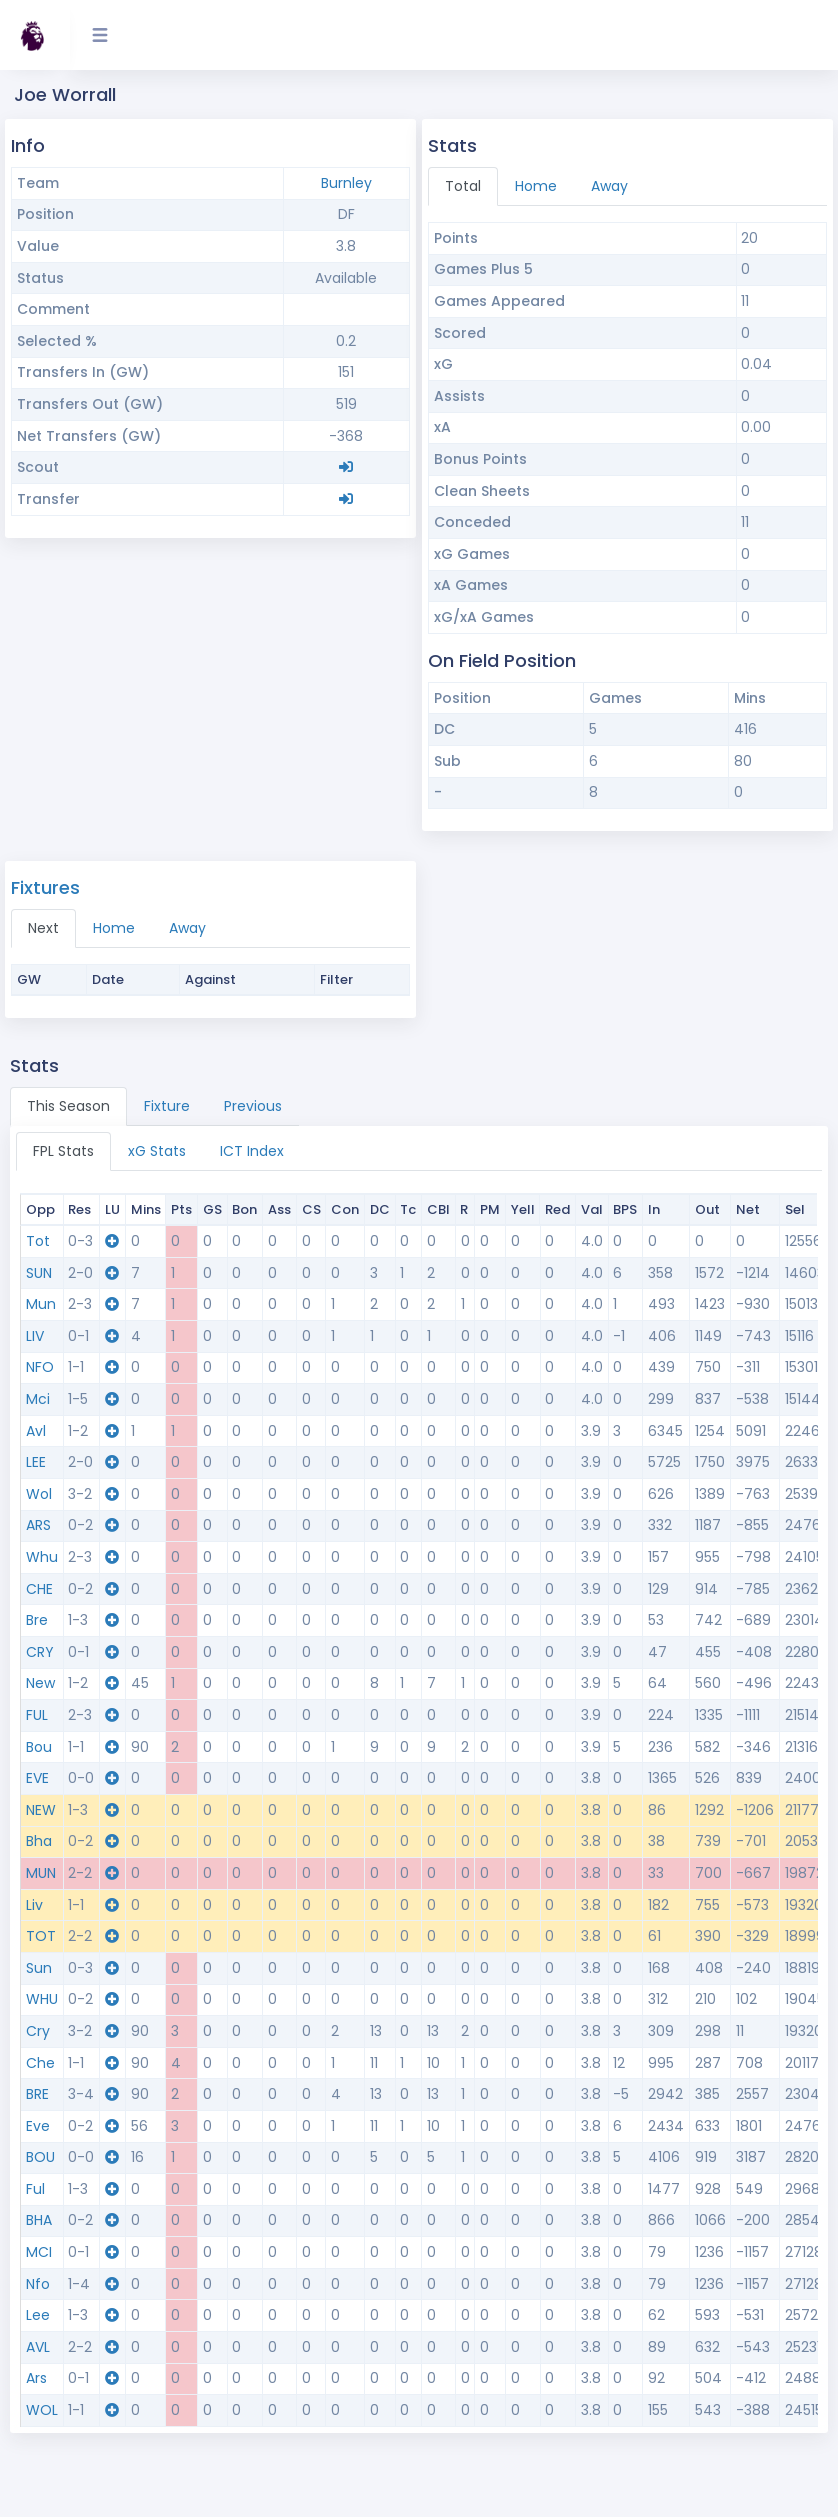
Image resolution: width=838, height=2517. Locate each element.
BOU (40, 2157)
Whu (42, 1557)
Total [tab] (463, 186)
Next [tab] (43, 928)
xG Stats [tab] (157, 1151)
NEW (41, 1810)
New (40, 1683)
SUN (39, 1273)
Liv (34, 1905)
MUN (41, 1873)
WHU (42, 1999)
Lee (38, 2315)
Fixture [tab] (167, 1106)
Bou (39, 1747)
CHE (39, 1589)
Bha (39, 1841)
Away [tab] (609, 186)
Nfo (38, 2284)
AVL (38, 2347)
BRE (37, 2094)
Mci (38, 1399)
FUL (37, 1715)
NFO (40, 1367)
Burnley (346, 183)
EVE (37, 1778)
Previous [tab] (253, 1106)
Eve (38, 2126)
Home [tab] (536, 186)
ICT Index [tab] (252, 1151)
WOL (42, 2410)
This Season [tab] (68, 1106)
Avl (36, 1431)
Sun (39, 1968)
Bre (37, 1620)
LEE (36, 1462)
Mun (41, 1304)
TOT (41, 1936)
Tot (38, 1241)
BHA (39, 2220)
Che (40, 2063)
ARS (38, 1525)
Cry (38, 2031)
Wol (39, 1494)
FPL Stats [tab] (63, 1151)
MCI (39, 2252)
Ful (35, 2189)
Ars (36, 2378)
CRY (40, 1652)
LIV (35, 1336)
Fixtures (45, 887)
